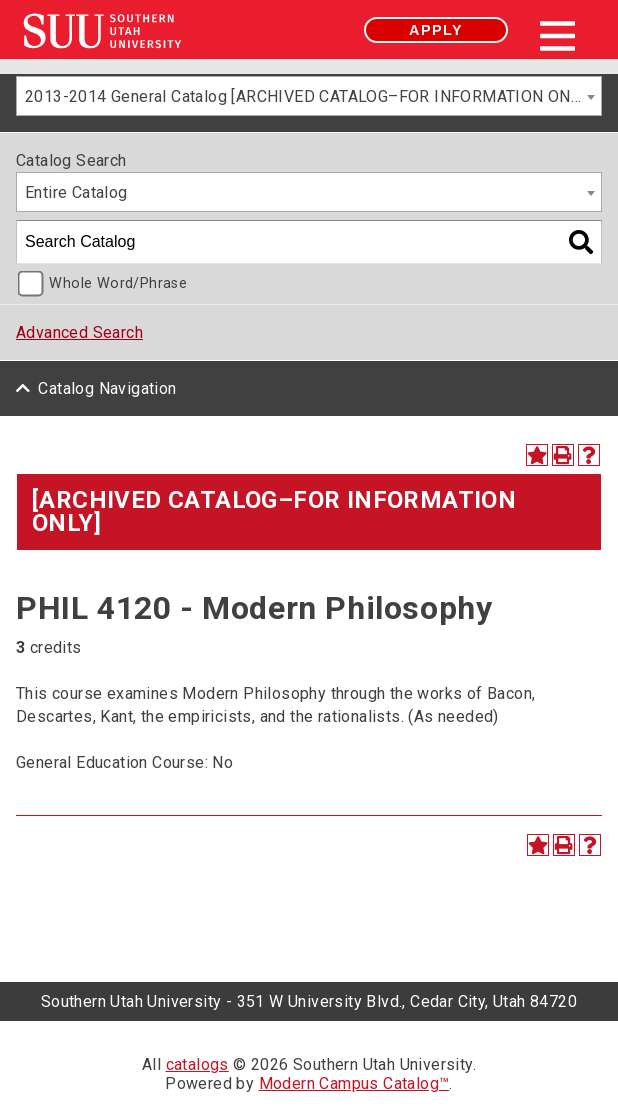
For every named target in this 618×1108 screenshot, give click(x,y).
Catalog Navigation (107, 388)
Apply (436, 30)
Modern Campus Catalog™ (354, 1083)
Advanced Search (79, 332)
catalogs (197, 1064)
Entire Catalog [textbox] (76, 192)
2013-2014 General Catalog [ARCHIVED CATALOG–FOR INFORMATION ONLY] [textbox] (308, 96)
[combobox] (309, 96)
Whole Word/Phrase (118, 283)
